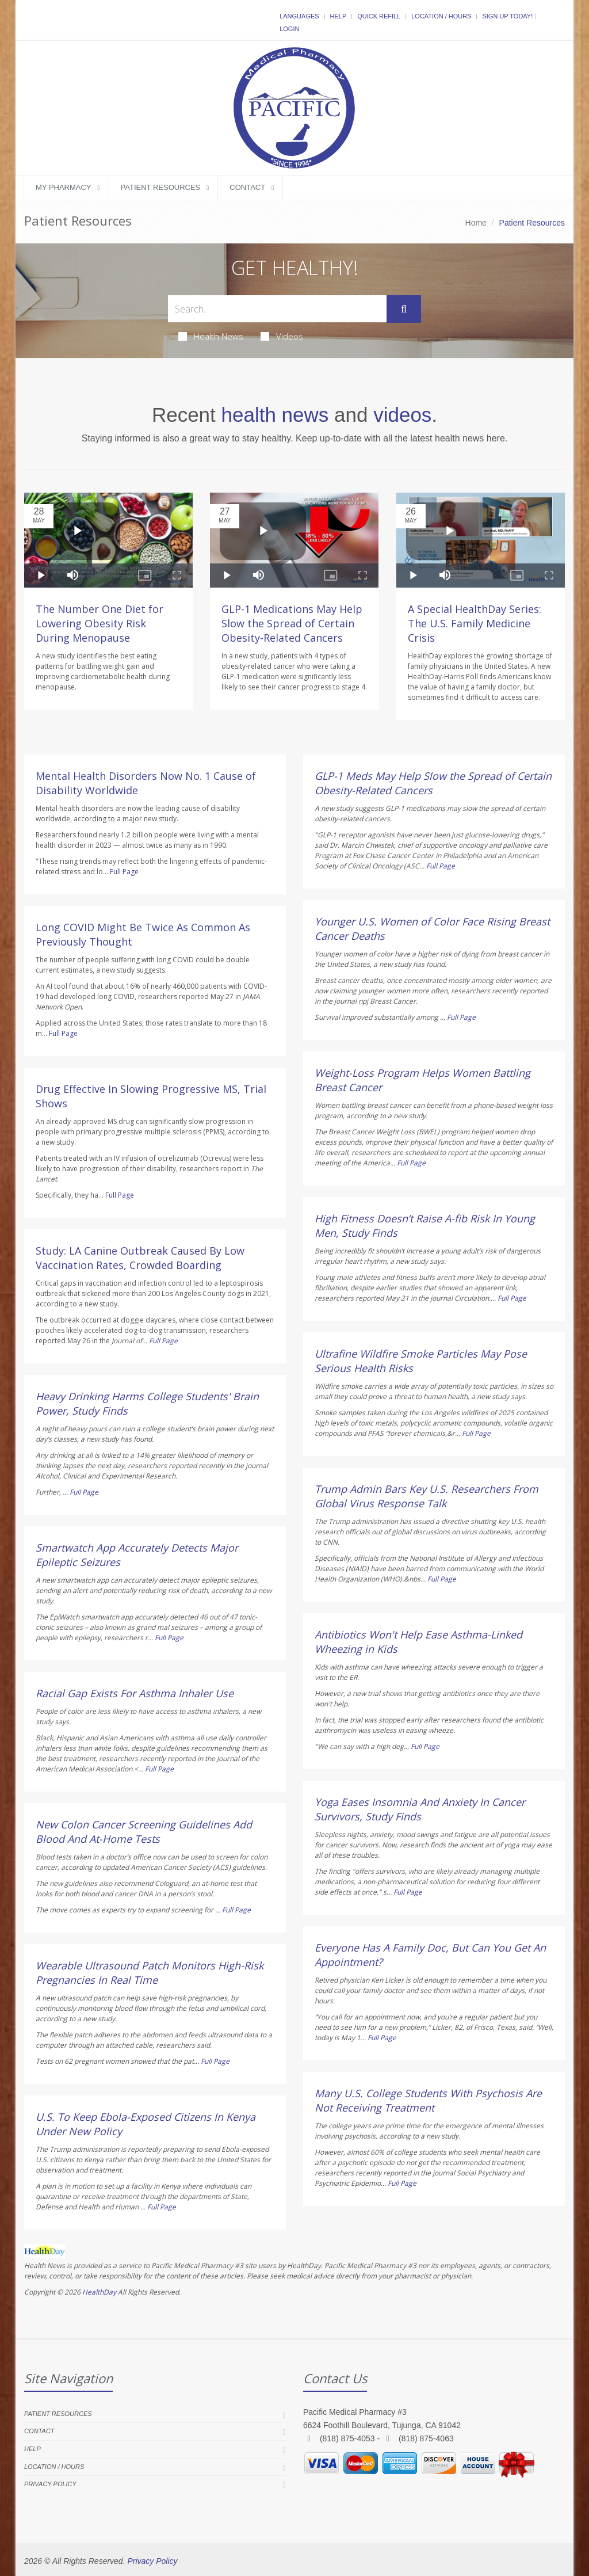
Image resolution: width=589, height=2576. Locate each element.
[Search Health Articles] (277, 308)
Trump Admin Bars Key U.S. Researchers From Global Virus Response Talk (426, 1496)
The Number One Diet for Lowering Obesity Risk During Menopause (99, 623)
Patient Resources (161, 187)
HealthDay (99, 2292)
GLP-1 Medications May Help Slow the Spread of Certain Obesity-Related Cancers (291, 623)
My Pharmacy (63, 187)
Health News (210, 336)
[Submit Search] (404, 309)
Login (289, 28)
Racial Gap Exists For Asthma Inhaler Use (135, 1693)
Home (476, 222)
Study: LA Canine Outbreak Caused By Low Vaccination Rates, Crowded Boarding (140, 1258)
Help (338, 16)
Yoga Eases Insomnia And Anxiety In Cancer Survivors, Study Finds (420, 1809)
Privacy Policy (50, 2483)
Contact (247, 187)
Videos (282, 336)
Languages (299, 16)
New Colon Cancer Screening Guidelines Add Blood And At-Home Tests (144, 1831)
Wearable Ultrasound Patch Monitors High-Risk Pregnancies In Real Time (149, 1972)
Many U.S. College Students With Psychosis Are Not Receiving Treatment (428, 2100)
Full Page (124, 872)
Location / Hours (441, 16)
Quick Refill (378, 16)
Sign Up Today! (507, 16)
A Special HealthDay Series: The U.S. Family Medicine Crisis (474, 623)
